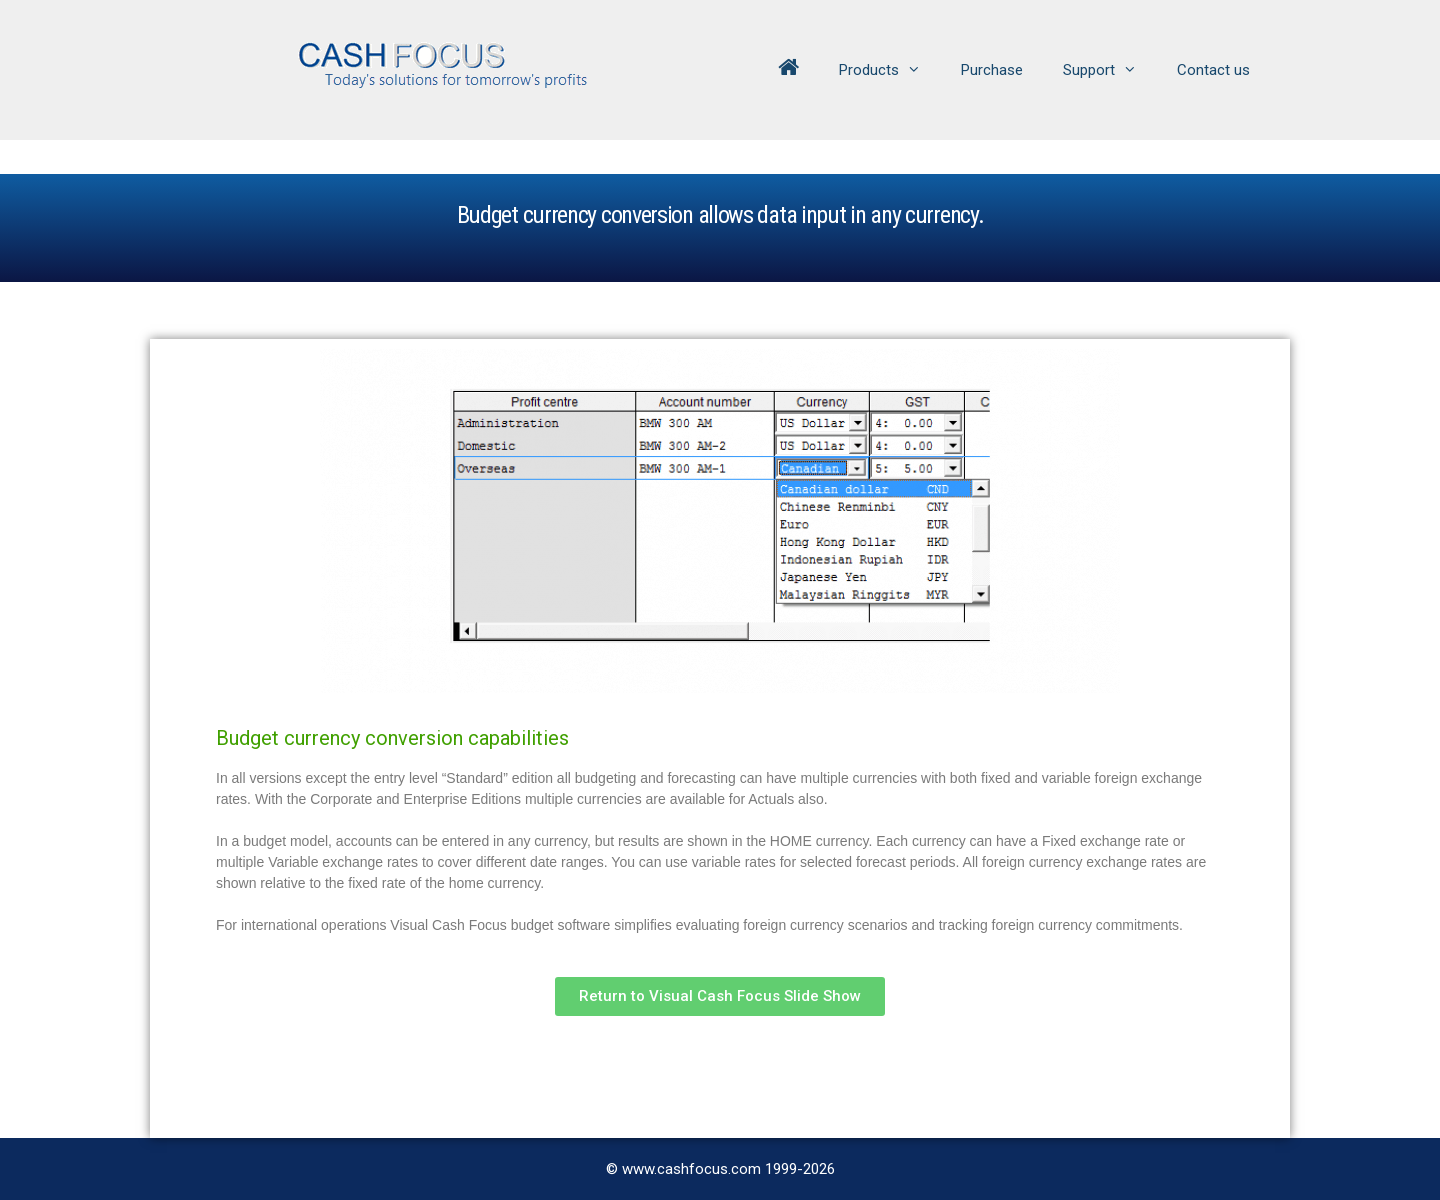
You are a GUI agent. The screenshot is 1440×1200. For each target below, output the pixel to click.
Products (890, 70)
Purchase (992, 70)
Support (1110, 70)
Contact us (1213, 70)
